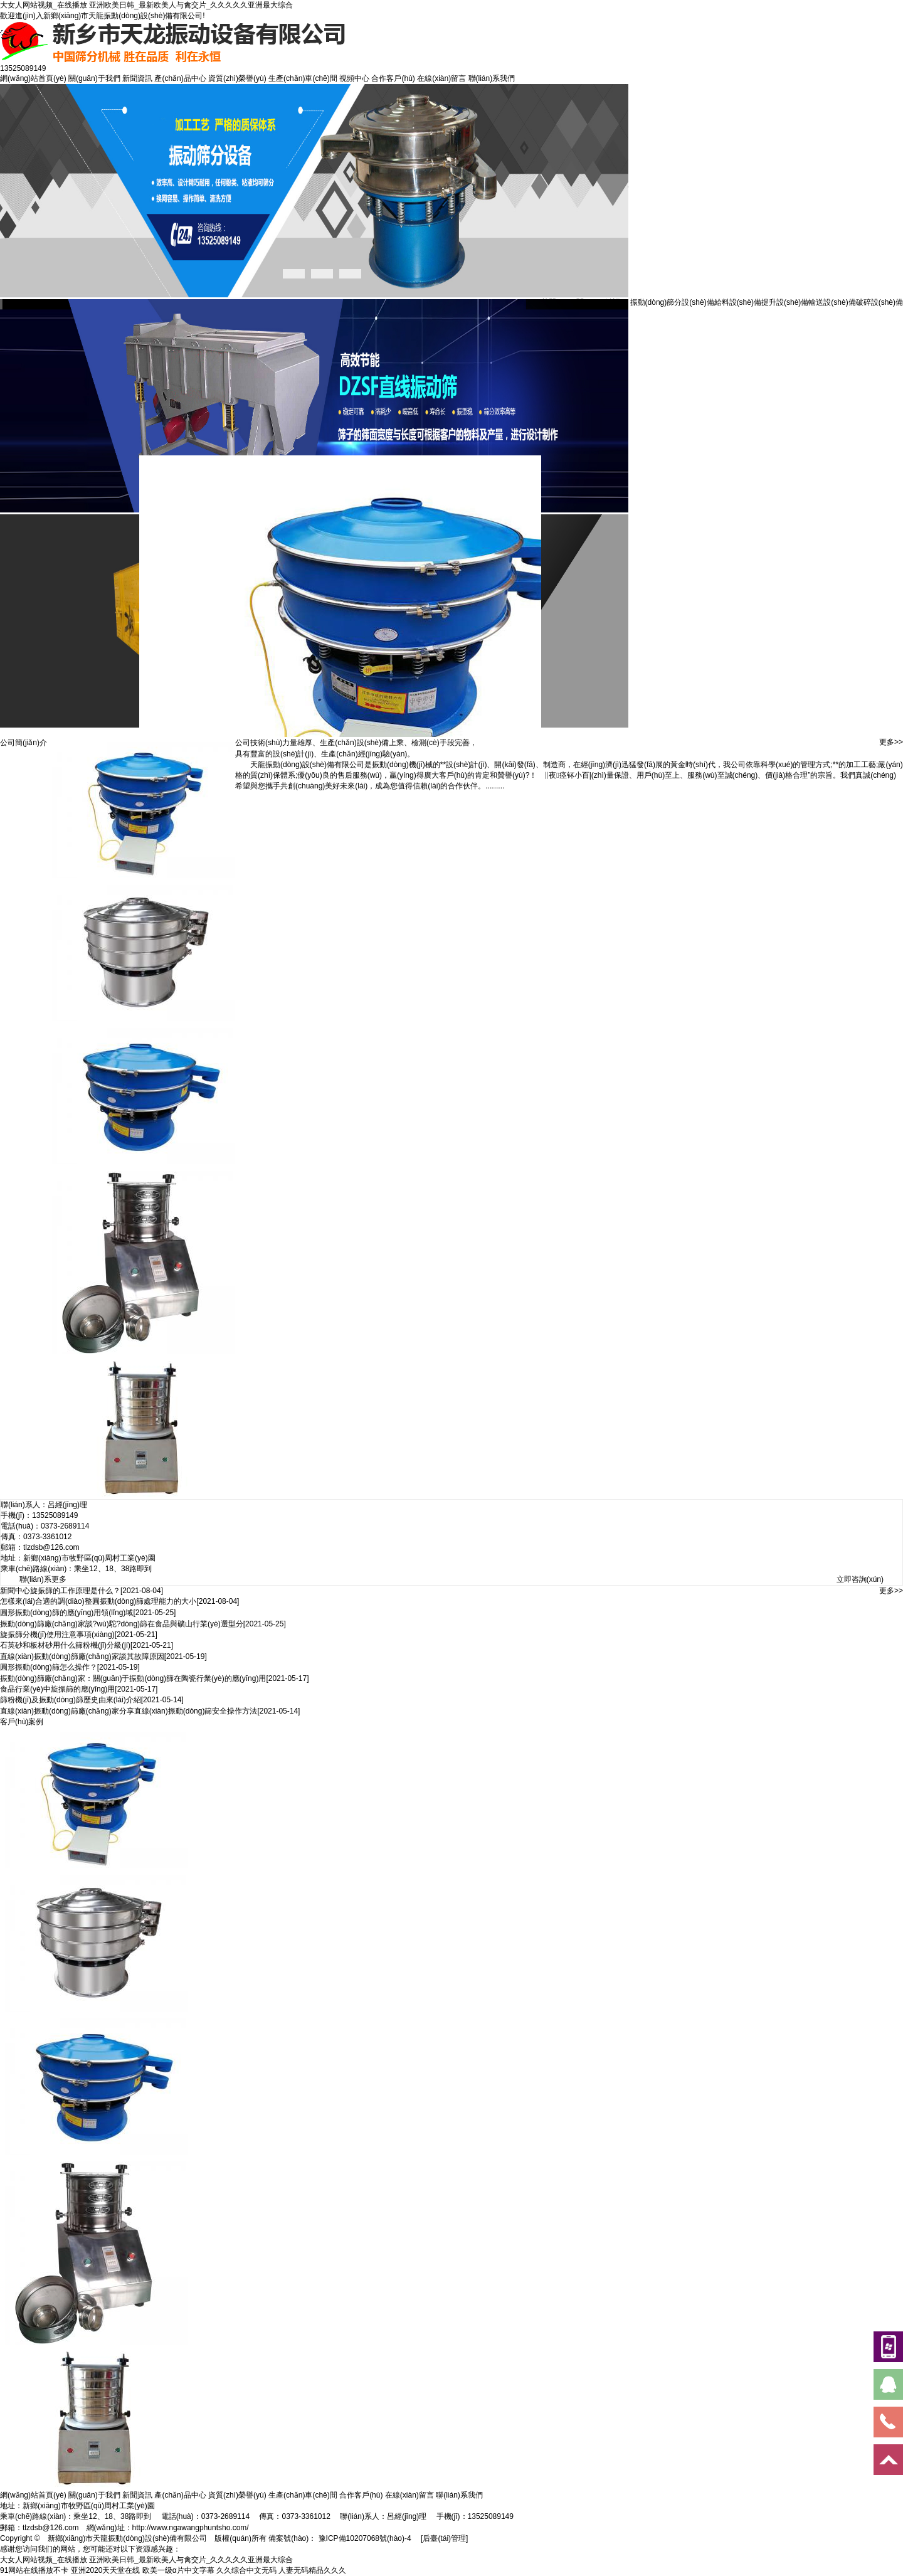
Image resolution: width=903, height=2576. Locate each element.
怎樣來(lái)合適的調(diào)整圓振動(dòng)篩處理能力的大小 (98, 1601)
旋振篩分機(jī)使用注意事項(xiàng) (57, 1634)
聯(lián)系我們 (491, 78)
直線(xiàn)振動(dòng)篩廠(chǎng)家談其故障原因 (82, 1656)
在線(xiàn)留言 (441, 78)
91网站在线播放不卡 (34, 2570)
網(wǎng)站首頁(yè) (33, 78)
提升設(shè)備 (784, 302)
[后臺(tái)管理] (444, 2538)
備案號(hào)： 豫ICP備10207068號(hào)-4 (339, 2538)
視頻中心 (354, 78)
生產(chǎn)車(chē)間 (302, 78)
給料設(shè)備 (737, 302)
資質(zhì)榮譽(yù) (237, 78)
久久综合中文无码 (246, 2570)
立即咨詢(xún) (860, 1579)
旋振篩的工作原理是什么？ (75, 1590)
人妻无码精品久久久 (312, 2570)
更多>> (891, 742)
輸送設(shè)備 (831, 302)
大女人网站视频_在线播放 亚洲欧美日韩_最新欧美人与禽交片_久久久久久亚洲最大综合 (146, 5)
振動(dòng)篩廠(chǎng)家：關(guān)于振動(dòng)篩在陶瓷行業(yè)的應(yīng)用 (133, 1678)
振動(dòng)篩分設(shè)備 (672, 302)
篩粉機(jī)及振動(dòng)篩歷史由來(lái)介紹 (70, 1699)
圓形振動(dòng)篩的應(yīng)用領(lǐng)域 (66, 1612)
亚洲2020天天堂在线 (105, 2570)
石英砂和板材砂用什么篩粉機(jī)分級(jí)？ (65, 1645)
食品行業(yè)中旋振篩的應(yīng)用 (57, 1689)
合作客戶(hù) (393, 78)
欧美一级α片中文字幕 (178, 2570)
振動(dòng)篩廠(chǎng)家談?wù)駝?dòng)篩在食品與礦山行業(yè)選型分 (121, 1623)
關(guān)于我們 (94, 78)
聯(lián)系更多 (42, 1579)
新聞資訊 (137, 78)
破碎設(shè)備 (879, 302)
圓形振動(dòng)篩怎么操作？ (48, 1667)
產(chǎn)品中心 (180, 78)
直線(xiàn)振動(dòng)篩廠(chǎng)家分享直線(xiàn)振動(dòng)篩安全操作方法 (128, 1711)
